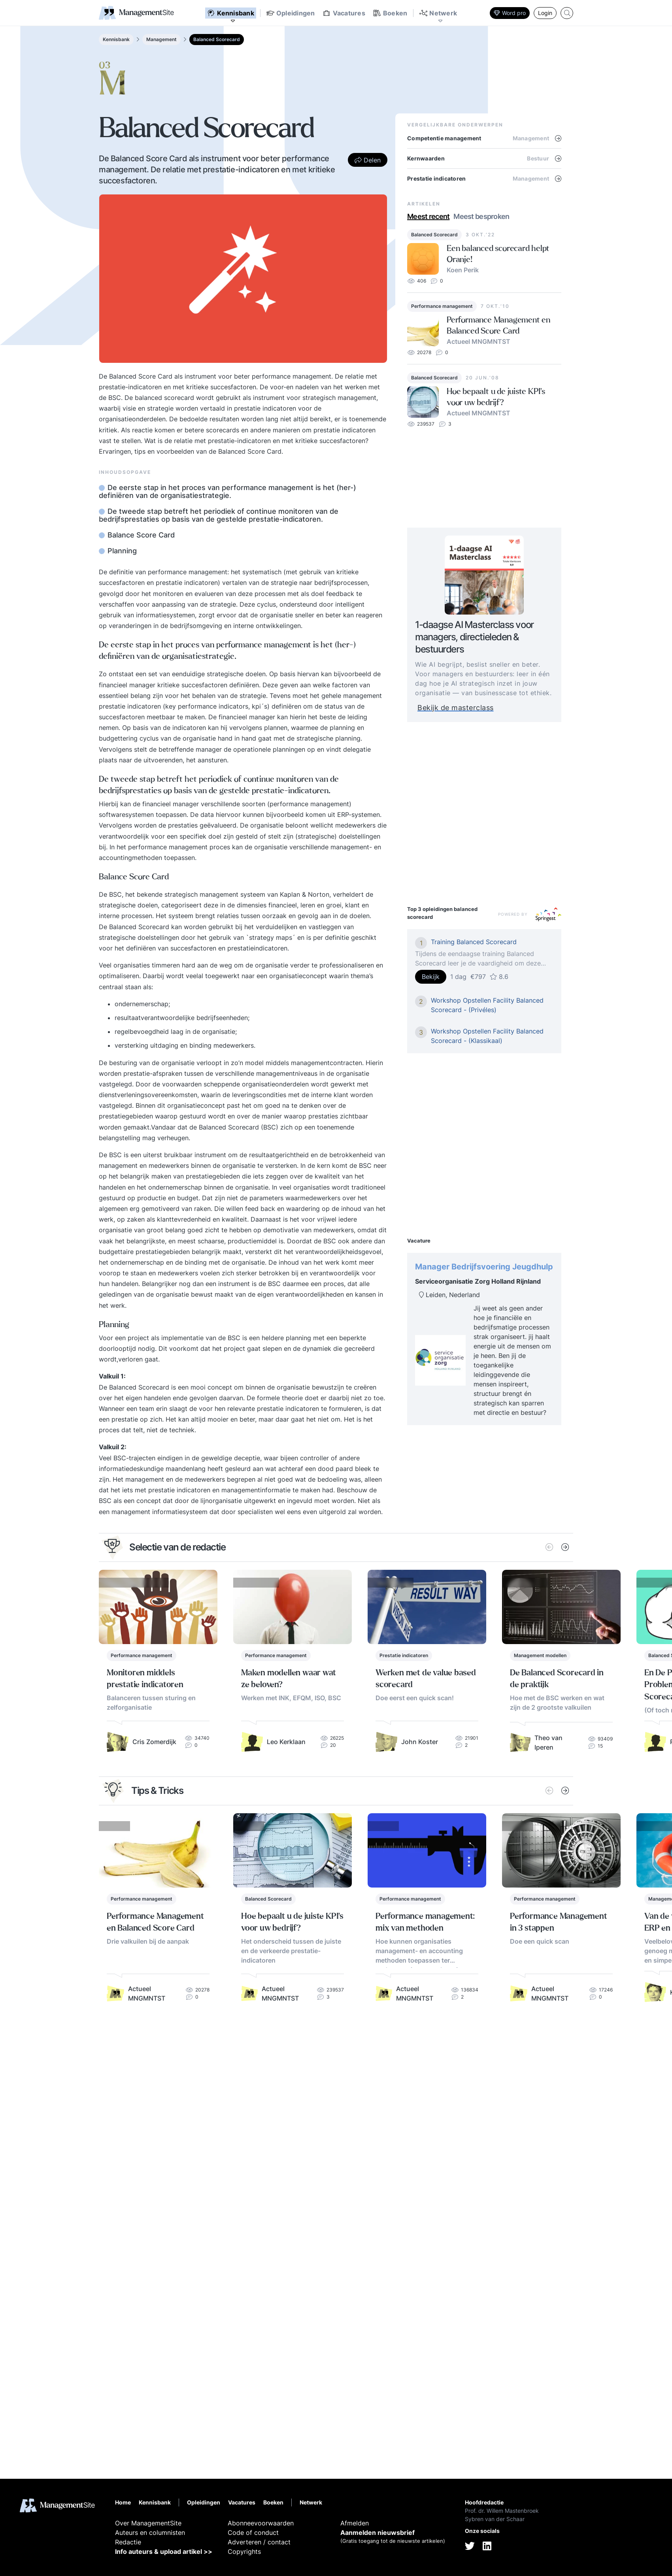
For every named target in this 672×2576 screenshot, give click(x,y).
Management (161, 39)
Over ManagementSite (148, 2523)
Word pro (510, 12)
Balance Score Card (140, 535)
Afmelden (354, 2523)
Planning (121, 551)
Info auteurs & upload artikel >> (163, 2551)
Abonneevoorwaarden (261, 2523)
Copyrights (244, 2551)
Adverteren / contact (259, 2542)
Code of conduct (253, 2532)
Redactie (128, 2542)
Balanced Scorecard (216, 39)
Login (545, 12)
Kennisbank (116, 39)
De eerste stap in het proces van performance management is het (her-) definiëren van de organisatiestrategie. (227, 492)
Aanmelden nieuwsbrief (377, 2532)
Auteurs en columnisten (150, 2532)
